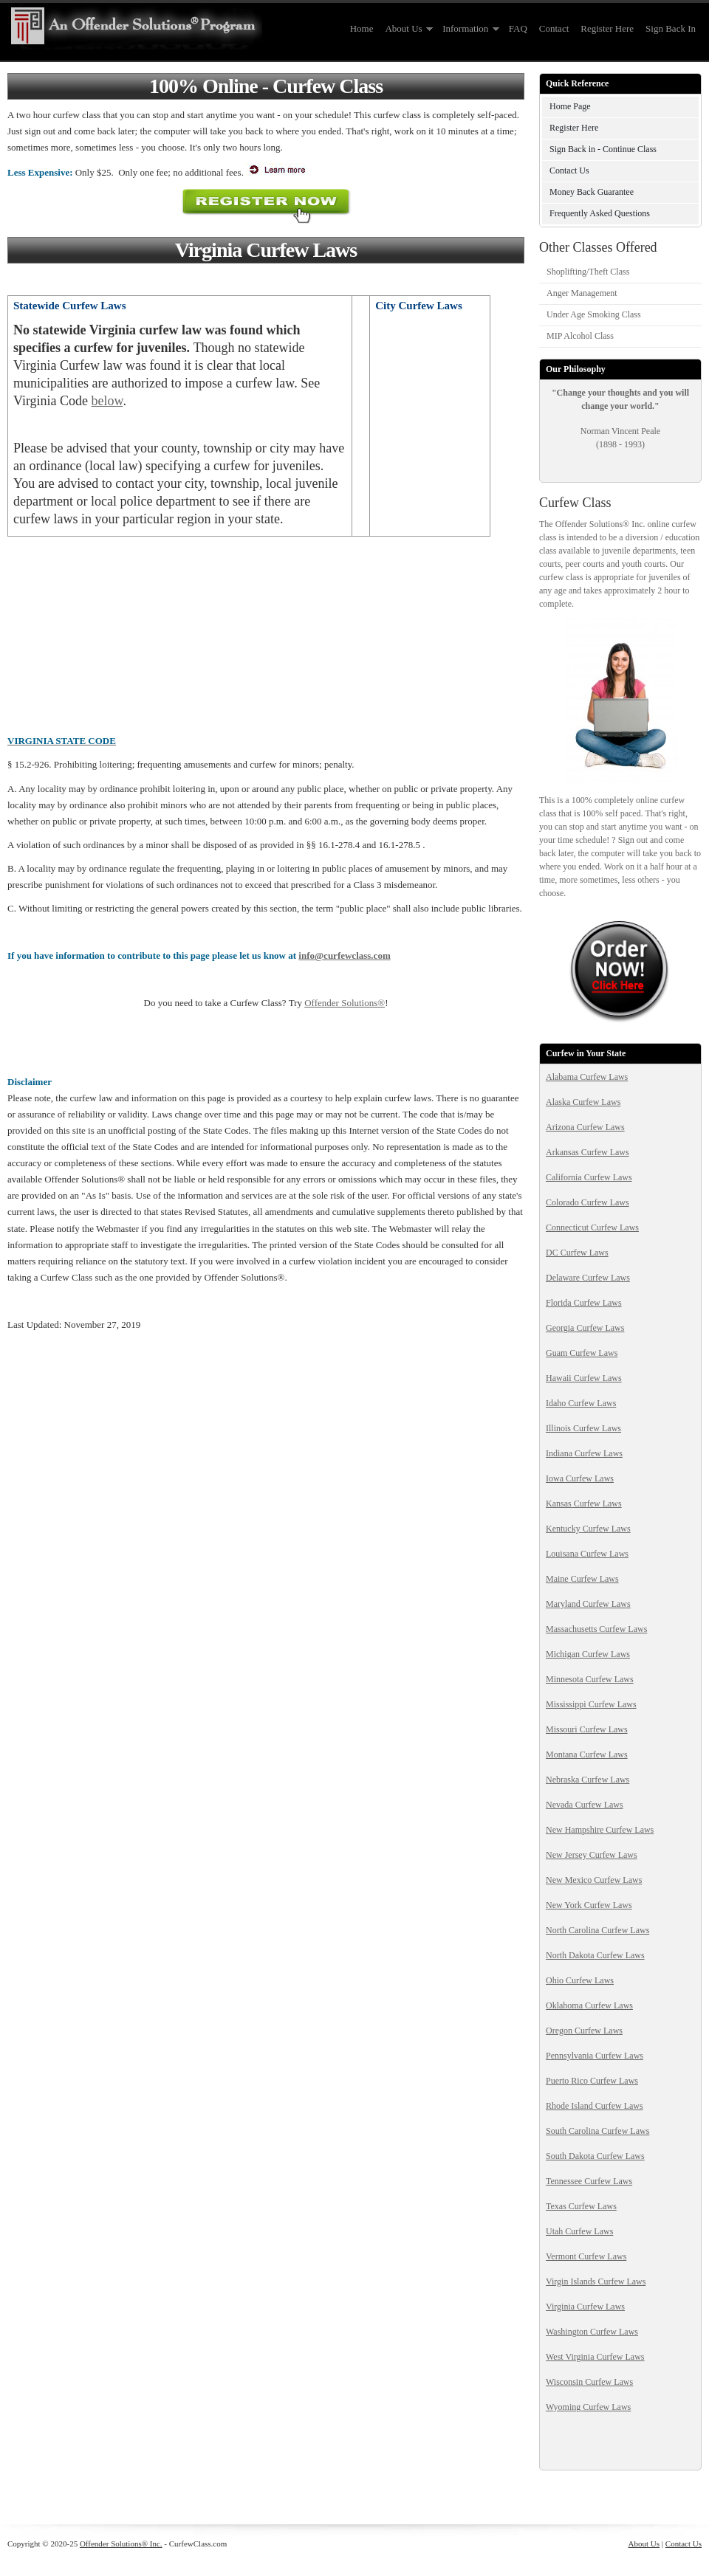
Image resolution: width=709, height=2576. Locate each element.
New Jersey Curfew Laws (591, 1855)
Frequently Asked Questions (599, 213)
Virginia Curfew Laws (585, 2306)
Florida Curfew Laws (584, 1303)
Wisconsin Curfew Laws (589, 2382)
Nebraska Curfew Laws (587, 1779)
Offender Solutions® (344, 1002)
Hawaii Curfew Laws (584, 1378)
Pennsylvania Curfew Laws (594, 2055)
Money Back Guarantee (591, 192)
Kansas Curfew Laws (584, 1503)
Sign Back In (670, 28)
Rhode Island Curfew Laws (594, 2106)
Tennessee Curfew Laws (589, 2181)
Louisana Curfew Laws (587, 1554)
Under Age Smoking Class (594, 314)
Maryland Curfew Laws (588, 1604)
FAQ (518, 28)
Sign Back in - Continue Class (603, 149)
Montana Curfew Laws (587, 1754)
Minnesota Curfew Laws (590, 1679)
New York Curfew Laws (589, 1905)
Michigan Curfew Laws (588, 1654)
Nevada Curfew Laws (584, 1805)
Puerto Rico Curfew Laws (592, 2081)
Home (362, 28)
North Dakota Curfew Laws (595, 1955)
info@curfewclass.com (344, 955)
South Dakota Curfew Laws (595, 2156)
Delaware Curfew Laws (588, 1277)
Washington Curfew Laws (592, 2332)
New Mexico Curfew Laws (594, 1880)
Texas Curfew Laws (581, 2206)
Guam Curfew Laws (581, 1353)
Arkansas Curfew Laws (587, 1152)
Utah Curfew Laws (579, 2231)
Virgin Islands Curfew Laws (595, 2281)
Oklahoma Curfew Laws (589, 2005)
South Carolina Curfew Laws (597, 2131)
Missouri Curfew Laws (587, 1729)
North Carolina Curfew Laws (597, 1930)
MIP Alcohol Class (580, 336)
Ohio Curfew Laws (580, 1980)
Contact (554, 28)
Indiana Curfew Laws (584, 1453)
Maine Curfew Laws (582, 1579)
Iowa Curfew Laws (580, 1478)
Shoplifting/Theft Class (588, 271)
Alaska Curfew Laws (583, 1102)
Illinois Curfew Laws (583, 1428)
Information (467, 29)
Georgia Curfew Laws (585, 1328)
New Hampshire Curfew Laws (600, 1830)
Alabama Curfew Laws (587, 1077)
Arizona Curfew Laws (585, 1127)
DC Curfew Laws (577, 1252)
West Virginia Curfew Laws (595, 2357)
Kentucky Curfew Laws (588, 1528)
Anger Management (582, 293)
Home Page (570, 106)
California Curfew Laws (589, 1177)
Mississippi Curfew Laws (591, 1704)
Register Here (607, 28)
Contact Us (569, 170)
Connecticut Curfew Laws (592, 1227)
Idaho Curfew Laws (581, 1403)
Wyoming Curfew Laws (588, 2407)
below (107, 400)
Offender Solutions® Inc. (121, 2543)
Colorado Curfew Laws (587, 1202)
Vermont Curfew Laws (586, 2256)
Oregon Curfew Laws (584, 2030)
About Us (406, 29)
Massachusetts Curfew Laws (596, 1629)
